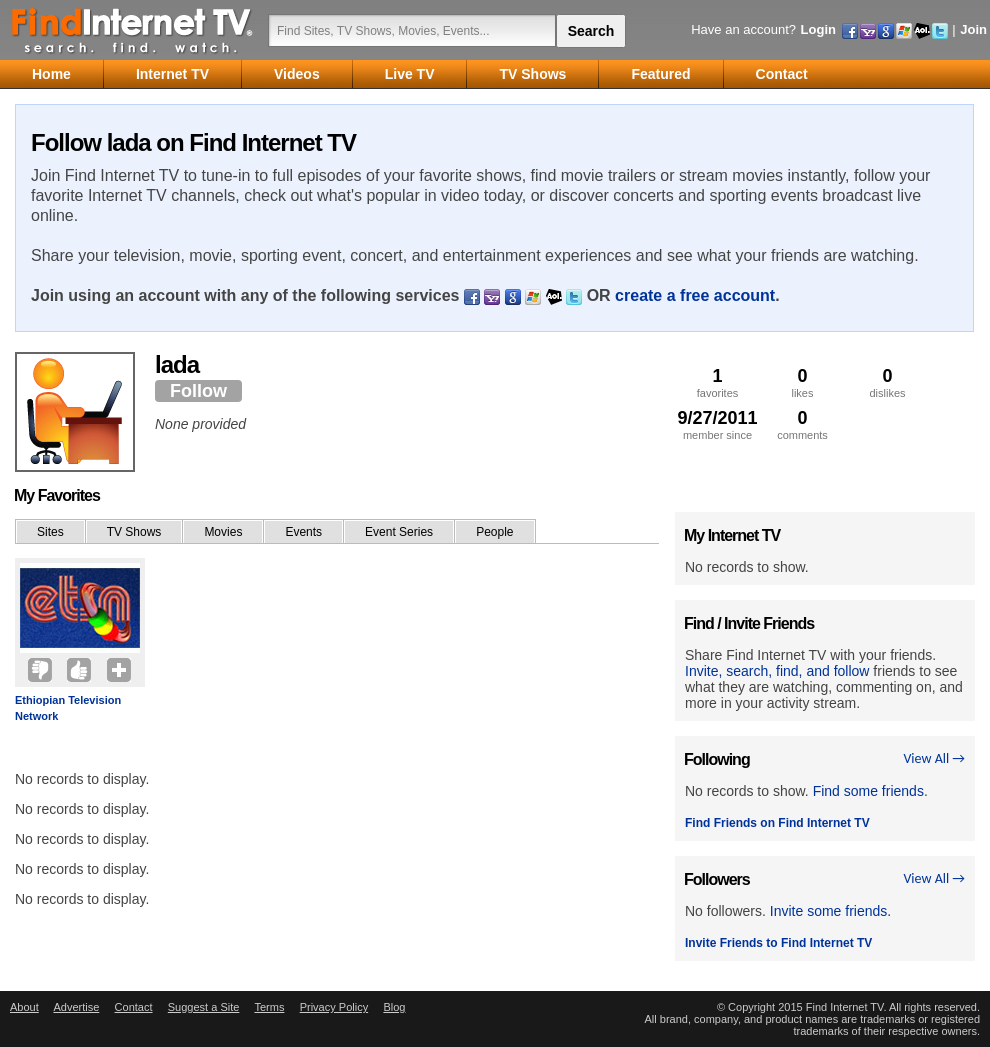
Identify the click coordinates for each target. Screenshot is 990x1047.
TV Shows (134, 532)
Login (818, 29)
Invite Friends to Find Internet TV (778, 943)
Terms (269, 1007)
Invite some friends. (830, 911)
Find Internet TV (133, 30)
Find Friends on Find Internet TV (777, 823)
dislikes (887, 382)
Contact (134, 1007)
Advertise (76, 1007)
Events (303, 532)
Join (973, 29)
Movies (223, 532)
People (494, 532)
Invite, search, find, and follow (777, 671)
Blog (394, 1007)
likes (802, 382)
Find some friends (868, 791)
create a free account (695, 295)
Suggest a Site (204, 1007)
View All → (934, 758)
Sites (50, 532)
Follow (198, 391)
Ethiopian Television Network (68, 708)
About (24, 1007)
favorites (717, 382)
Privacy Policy (334, 1007)
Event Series (399, 532)
